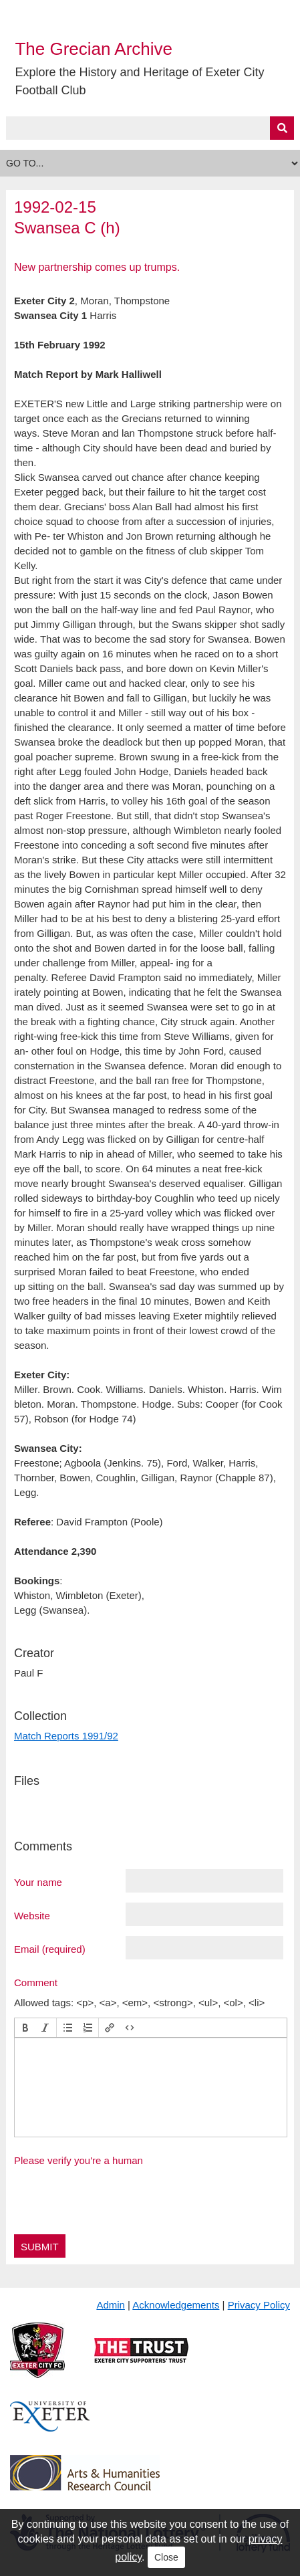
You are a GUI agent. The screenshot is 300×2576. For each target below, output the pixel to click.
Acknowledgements (175, 2305)
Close (166, 2557)
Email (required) (50, 1948)
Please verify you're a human (78, 2160)
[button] (25, 2028)
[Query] (150, 128)
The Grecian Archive (93, 49)
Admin (110, 2305)
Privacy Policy (259, 2305)
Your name (38, 1881)
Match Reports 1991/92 (66, 1735)
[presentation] (25, 2027)
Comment (35, 1982)
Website (32, 1915)
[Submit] (282, 128)
